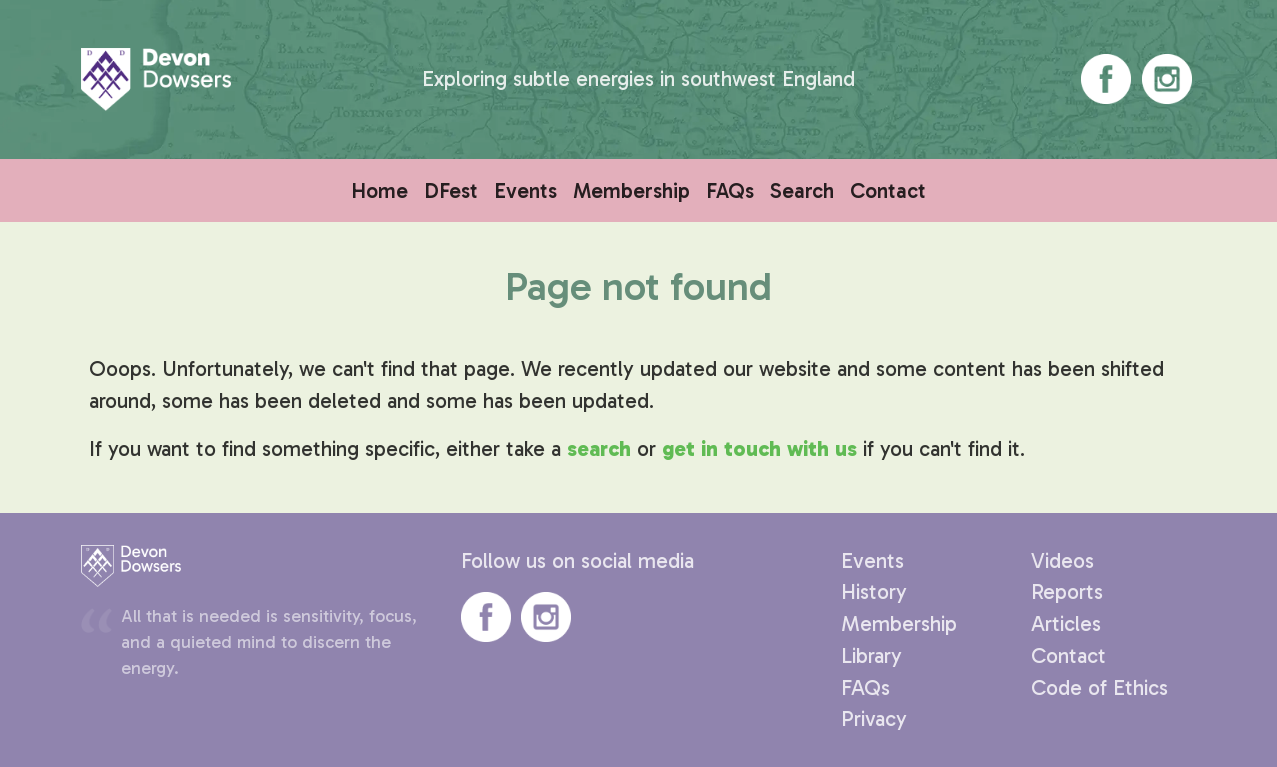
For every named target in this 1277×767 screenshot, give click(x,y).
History (874, 591)
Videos (1062, 560)
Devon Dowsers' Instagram (1167, 79)
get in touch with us (759, 448)
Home (379, 190)
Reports (1067, 591)
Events (525, 190)
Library (871, 655)
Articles (1066, 623)
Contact (888, 190)
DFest (451, 190)
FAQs (730, 190)
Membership (631, 190)
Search (802, 190)
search (599, 448)
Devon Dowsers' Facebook (1106, 79)
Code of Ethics (1099, 687)
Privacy (874, 718)
